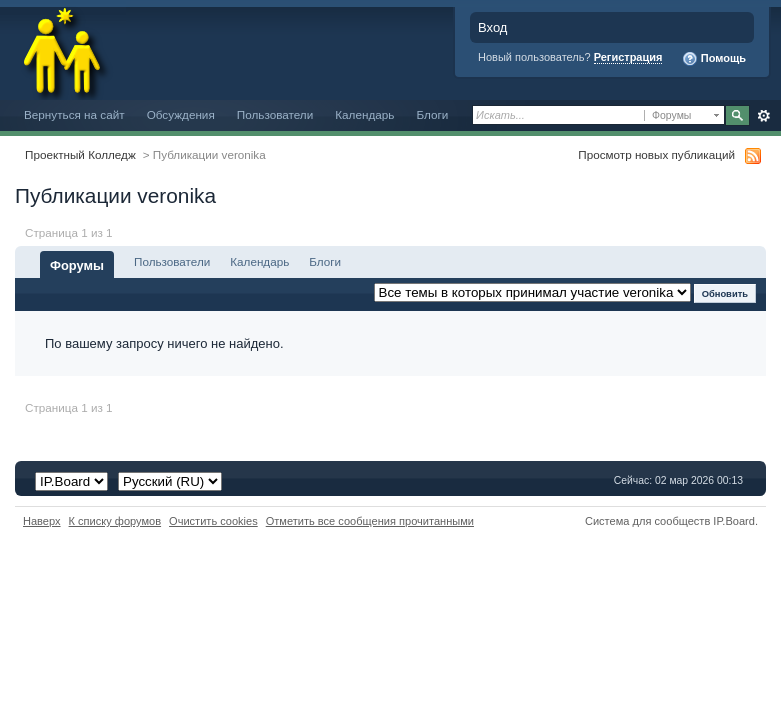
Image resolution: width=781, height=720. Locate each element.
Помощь (714, 59)
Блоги (432, 114)
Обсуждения (181, 114)
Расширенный (763, 116)
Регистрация (628, 57)
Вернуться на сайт (74, 114)
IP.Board (734, 521)
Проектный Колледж (80, 154)
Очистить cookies (213, 521)
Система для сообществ (647, 521)
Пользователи (275, 114)
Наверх (42, 521)
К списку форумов (115, 521)
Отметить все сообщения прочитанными (370, 521)
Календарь (364, 114)
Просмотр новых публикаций (656, 154)
